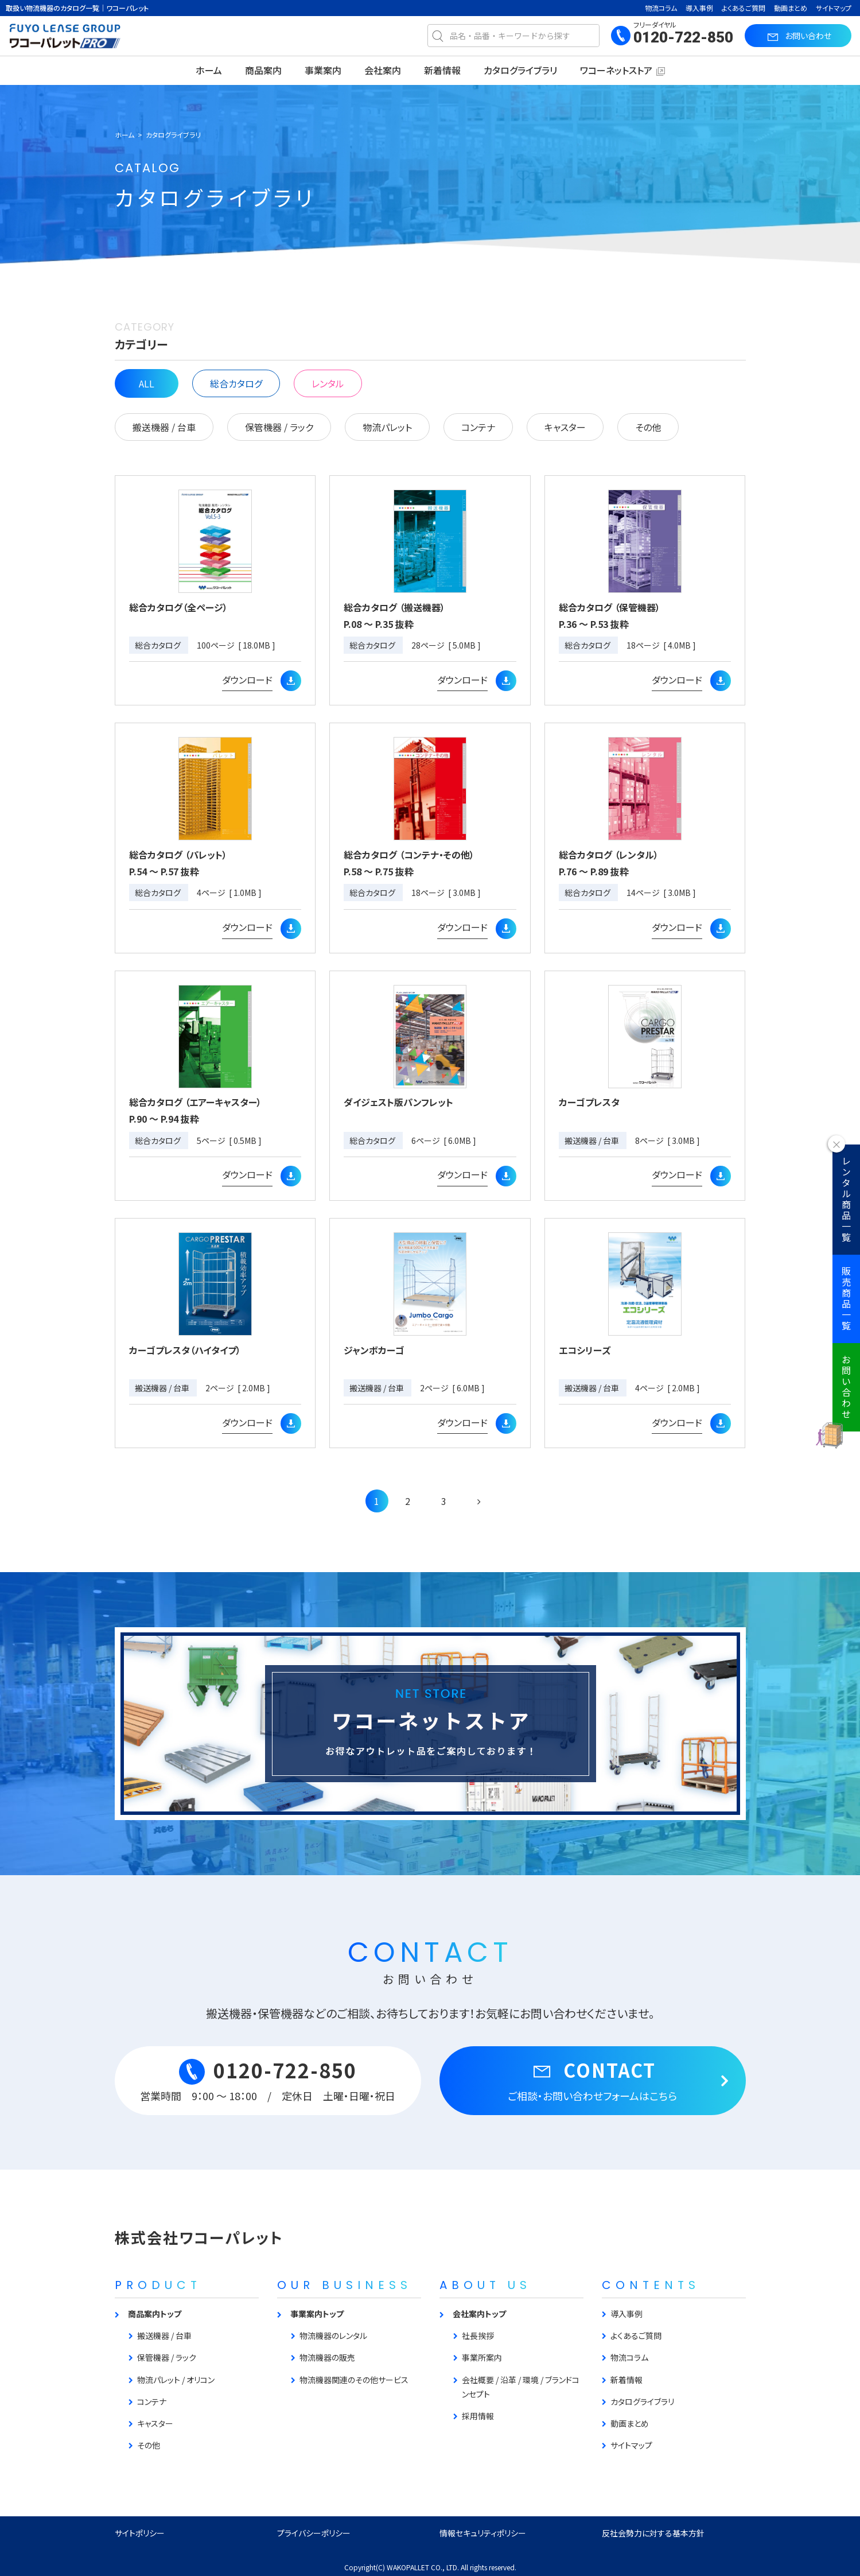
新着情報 (442, 70)
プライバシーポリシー (314, 2533)
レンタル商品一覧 (846, 1199)
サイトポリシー (140, 2533)
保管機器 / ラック (279, 427)
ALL (146, 383)
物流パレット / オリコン (176, 2379)
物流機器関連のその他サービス (353, 2379)
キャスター (565, 427)
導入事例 (699, 8)
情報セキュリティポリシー (482, 2533)
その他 (648, 427)
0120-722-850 (683, 37)
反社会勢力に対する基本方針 (653, 2533)
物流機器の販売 (327, 2357)
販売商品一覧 (846, 1299)
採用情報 (478, 2416)
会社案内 (382, 70)
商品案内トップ (154, 2313)
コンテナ (478, 427)
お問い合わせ (846, 1387)
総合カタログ (236, 383)
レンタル (328, 383)
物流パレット (387, 427)
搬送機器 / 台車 (164, 427)
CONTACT (592, 2079)
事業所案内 (482, 2357)
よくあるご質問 (743, 8)
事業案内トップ (317, 2313)
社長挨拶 (478, 2335)
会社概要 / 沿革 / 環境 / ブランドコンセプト (520, 2387)
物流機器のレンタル (333, 2335)
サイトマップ (833, 8)
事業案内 (323, 70)
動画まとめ (790, 8)
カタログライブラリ (520, 70)
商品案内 (263, 70)
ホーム (209, 70)
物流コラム (661, 8)
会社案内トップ (479, 2313)
